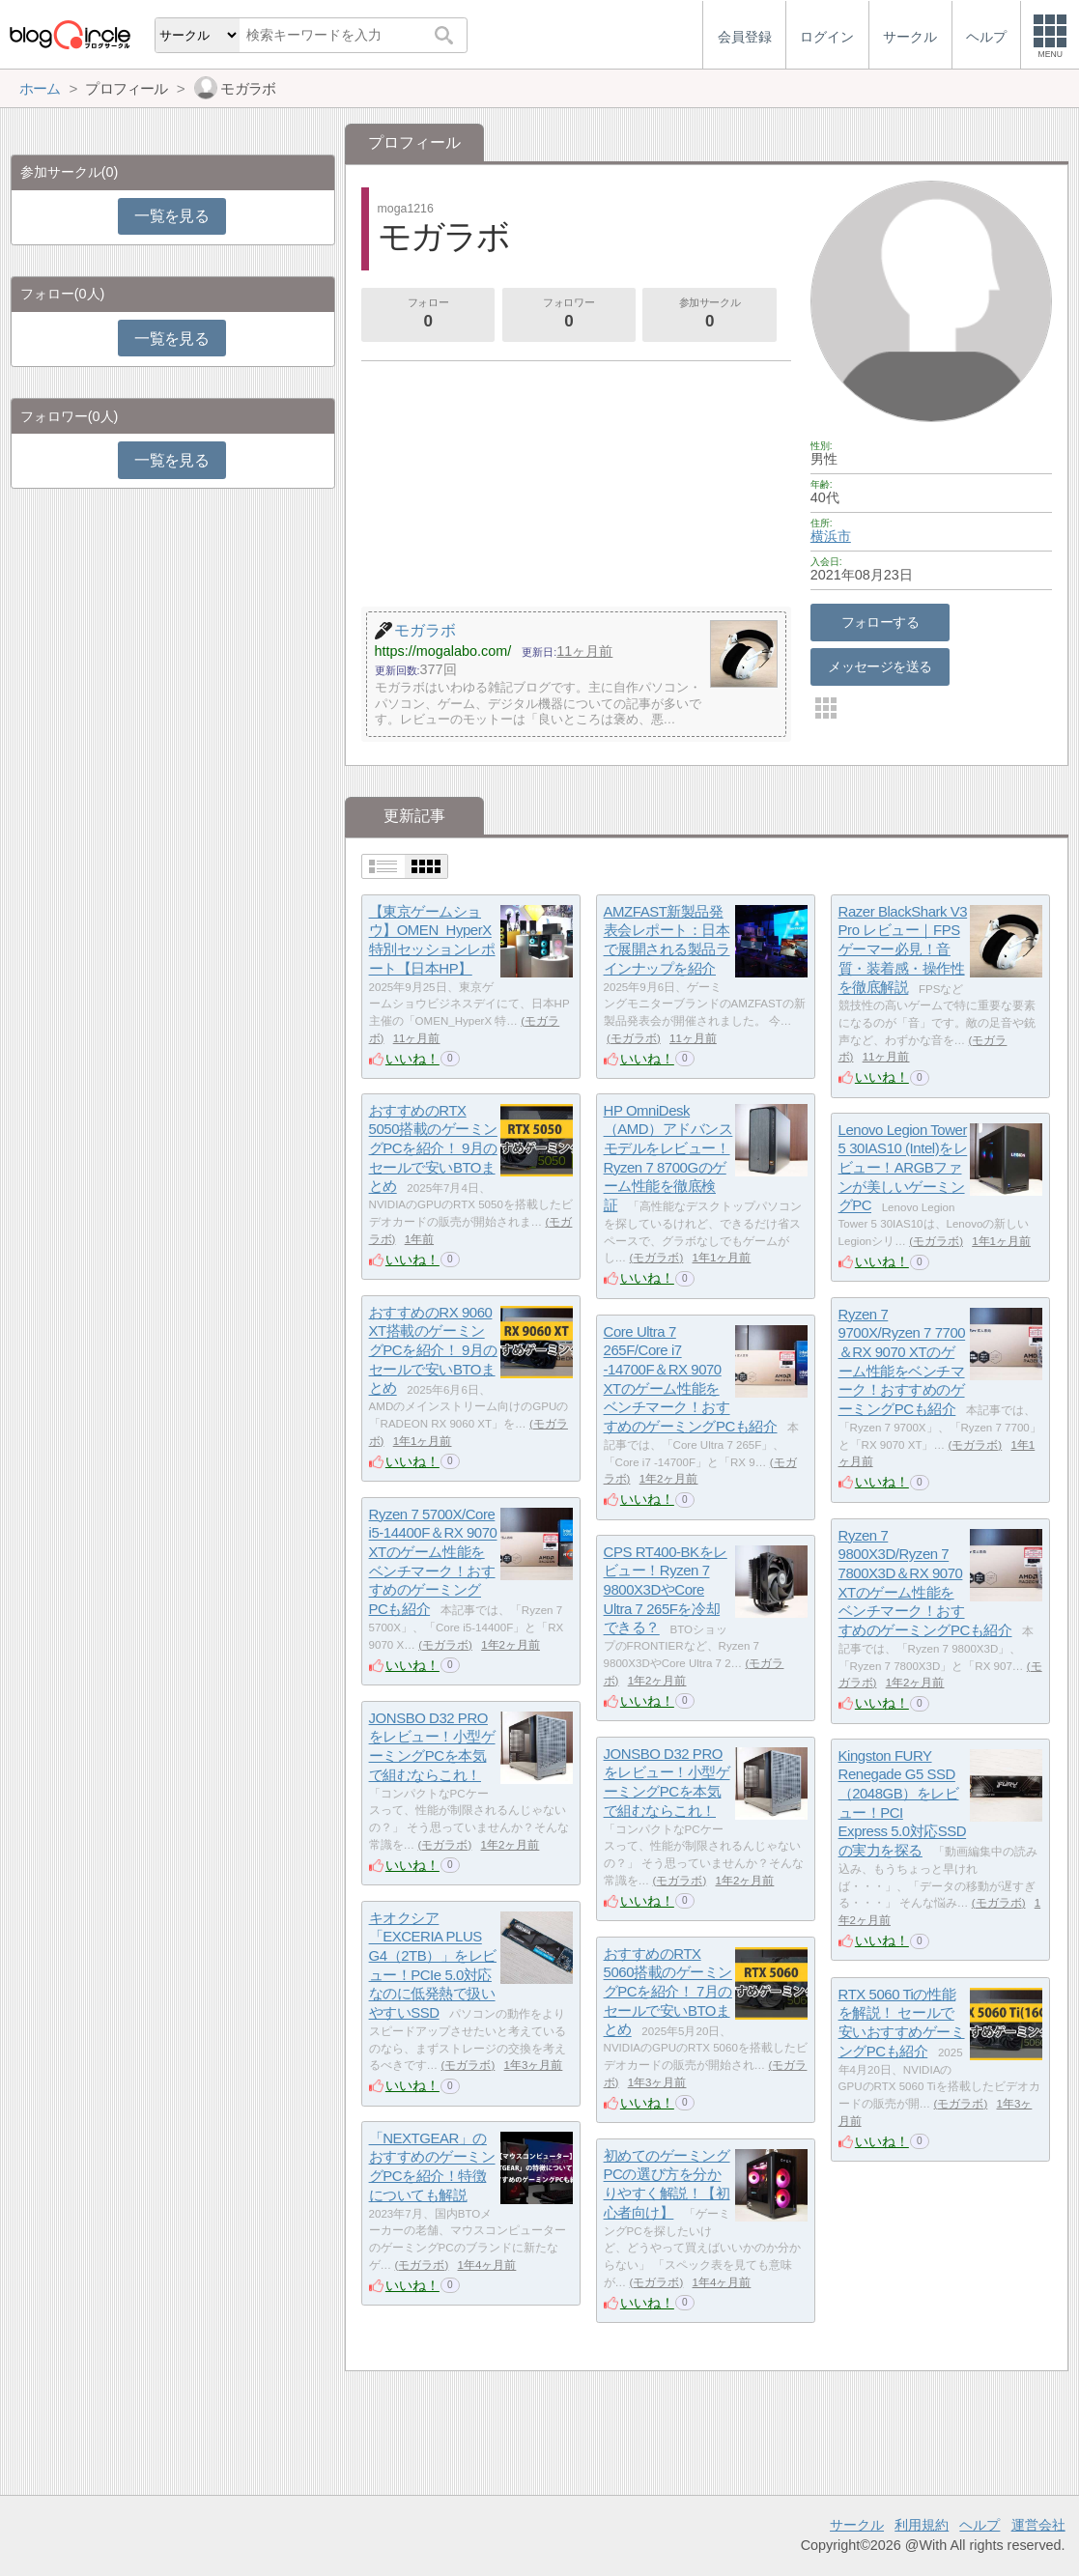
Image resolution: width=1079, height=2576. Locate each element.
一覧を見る (171, 216)
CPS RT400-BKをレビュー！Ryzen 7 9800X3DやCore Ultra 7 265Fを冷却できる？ (665, 1589)
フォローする (880, 622)
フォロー (428, 315)
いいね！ (412, 1058)
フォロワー (569, 315)
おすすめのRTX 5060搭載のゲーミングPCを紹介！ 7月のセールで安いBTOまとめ (668, 1991)
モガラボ (633, 1038)
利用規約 (921, 2525)
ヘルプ (979, 2525)
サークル (857, 2525)
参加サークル (710, 315)
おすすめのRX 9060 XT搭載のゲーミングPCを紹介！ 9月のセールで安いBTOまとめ (433, 1350)
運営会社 (1038, 2525)
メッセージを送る (879, 666)
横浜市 (830, 536)
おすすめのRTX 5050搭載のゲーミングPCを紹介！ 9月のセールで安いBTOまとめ (433, 1148)
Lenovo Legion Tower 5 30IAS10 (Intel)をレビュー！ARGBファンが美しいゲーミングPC (903, 1167)
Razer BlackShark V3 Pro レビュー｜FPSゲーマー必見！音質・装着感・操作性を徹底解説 (903, 949)
